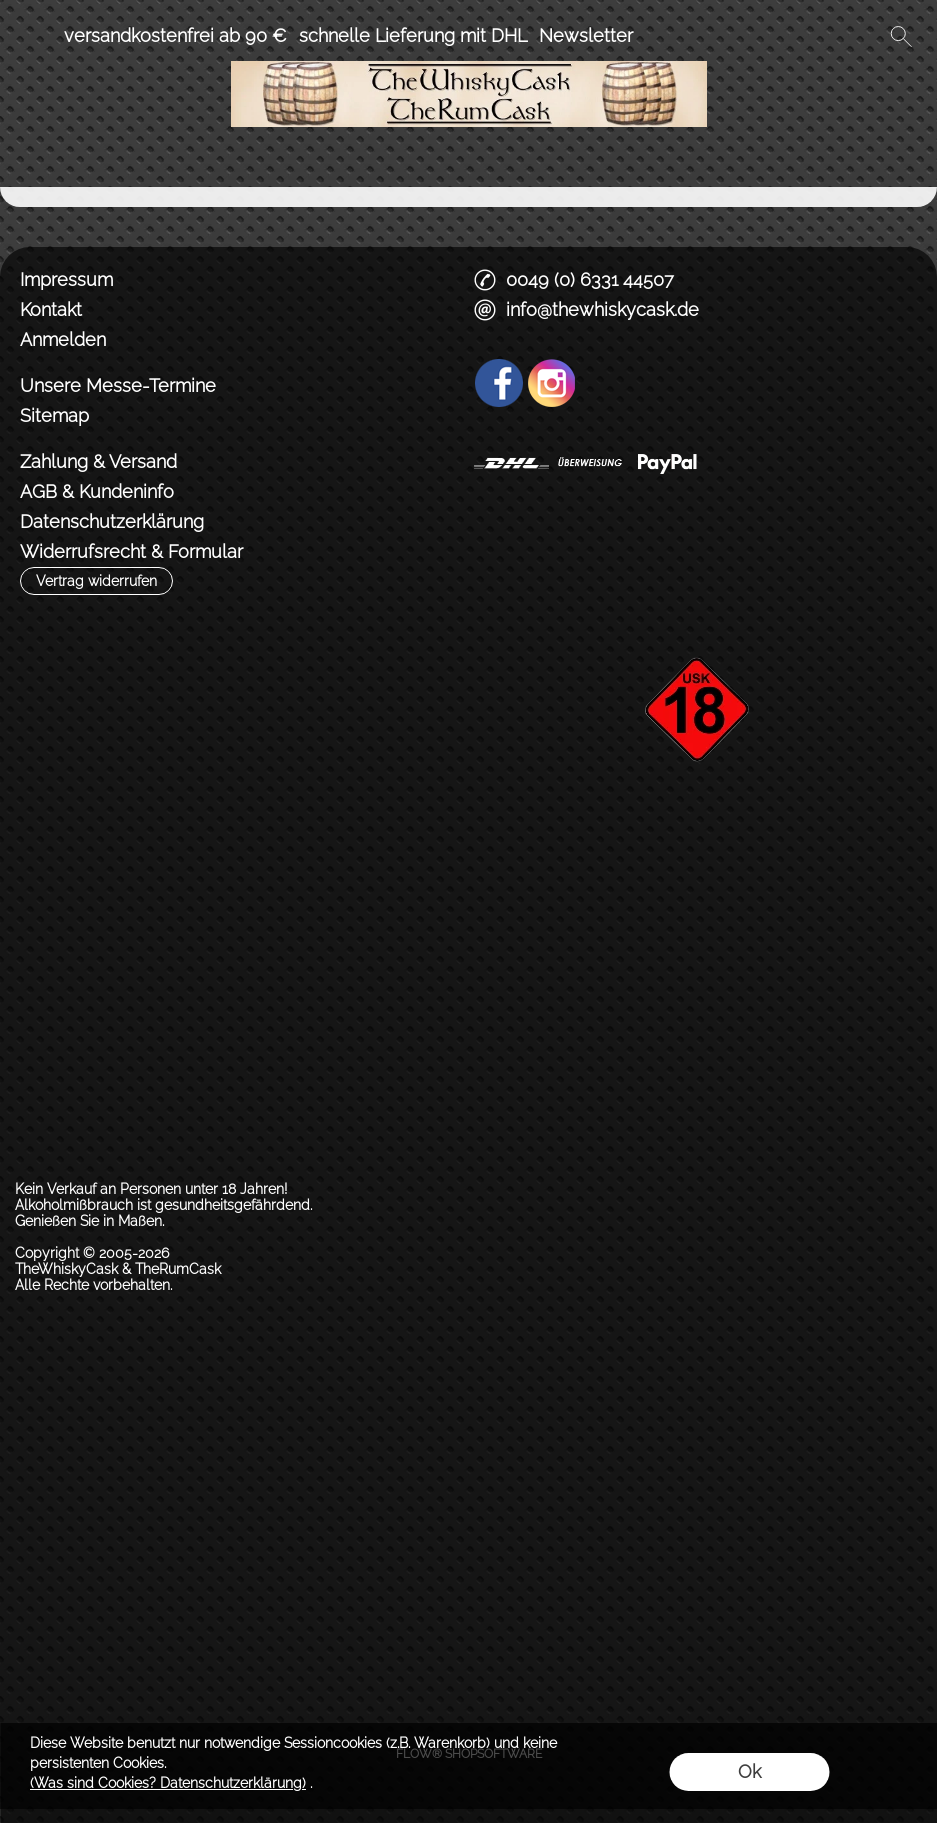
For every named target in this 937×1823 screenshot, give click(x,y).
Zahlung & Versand (98, 461)
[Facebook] (499, 383)
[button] (36, 36)
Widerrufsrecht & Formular (131, 551)
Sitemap (54, 415)
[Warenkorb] (865, 36)
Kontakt (51, 309)
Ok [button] (749, 1771)
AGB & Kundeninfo (97, 491)
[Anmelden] (793, 36)
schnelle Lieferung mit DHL (413, 35)
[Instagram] (552, 383)
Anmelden (63, 339)
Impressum (66, 279)
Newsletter (586, 35)
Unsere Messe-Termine (118, 385)
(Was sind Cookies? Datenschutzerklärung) (168, 1783)
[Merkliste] (829, 36)
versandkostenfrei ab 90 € (175, 35)
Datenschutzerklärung (112, 521)
